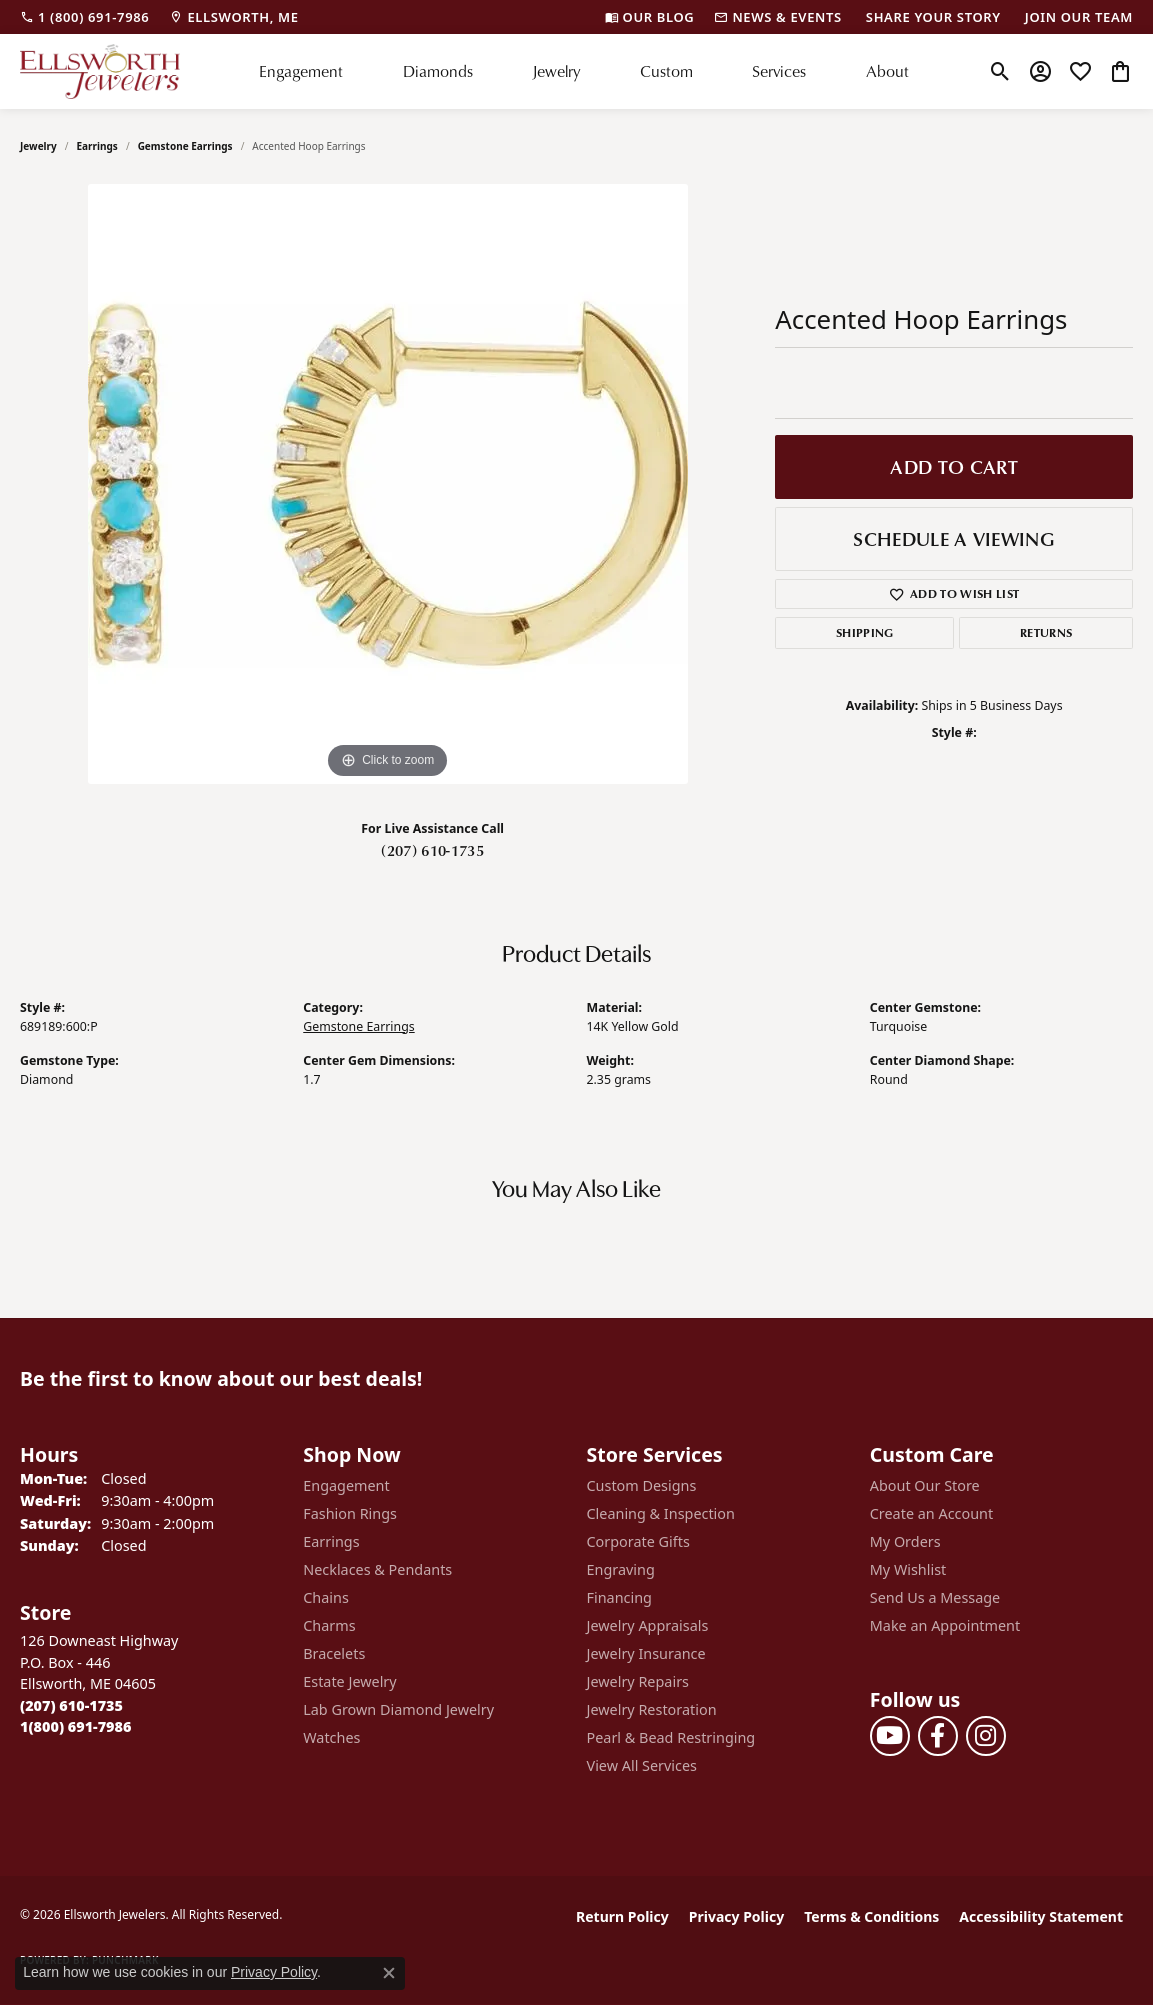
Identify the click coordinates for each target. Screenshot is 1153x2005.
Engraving (621, 1569)
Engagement (301, 71)
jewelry (38, 146)
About (887, 71)
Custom (666, 71)
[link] (84, 17)
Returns (1046, 632)
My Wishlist (908, 1569)
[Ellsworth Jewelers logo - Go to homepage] (100, 71)
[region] (388, 484)
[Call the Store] (71, 1705)
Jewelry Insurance (646, 1653)
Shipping (865, 632)
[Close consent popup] (389, 1973)
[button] (1000, 71)
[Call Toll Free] (75, 1726)
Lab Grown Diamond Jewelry (398, 1709)
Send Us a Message (935, 1597)
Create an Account (931, 1513)
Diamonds (438, 71)
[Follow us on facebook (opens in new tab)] (938, 1736)
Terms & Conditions (871, 1916)
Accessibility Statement (1041, 1916)
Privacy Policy (736, 1916)
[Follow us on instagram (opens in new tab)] (986, 1736)
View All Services (642, 1765)
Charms (329, 1625)
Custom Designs (642, 1485)
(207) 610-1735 (432, 850)
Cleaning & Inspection (661, 1513)
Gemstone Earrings (185, 146)
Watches (331, 1737)
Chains (326, 1597)
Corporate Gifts (638, 1541)
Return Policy (622, 1916)
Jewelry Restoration (652, 1709)
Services (779, 71)
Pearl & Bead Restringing (671, 1737)
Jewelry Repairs (638, 1681)
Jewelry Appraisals (648, 1625)
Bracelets (334, 1653)
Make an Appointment (945, 1625)
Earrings (97, 146)
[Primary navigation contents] (584, 71)
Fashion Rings (350, 1513)
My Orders (905, 1541)
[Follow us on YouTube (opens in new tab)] (890, 1736)
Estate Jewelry (349, 1681)
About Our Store (925, 1485)
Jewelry (556, 71)
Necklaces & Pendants (377, 1569)
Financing (619, 1597)
